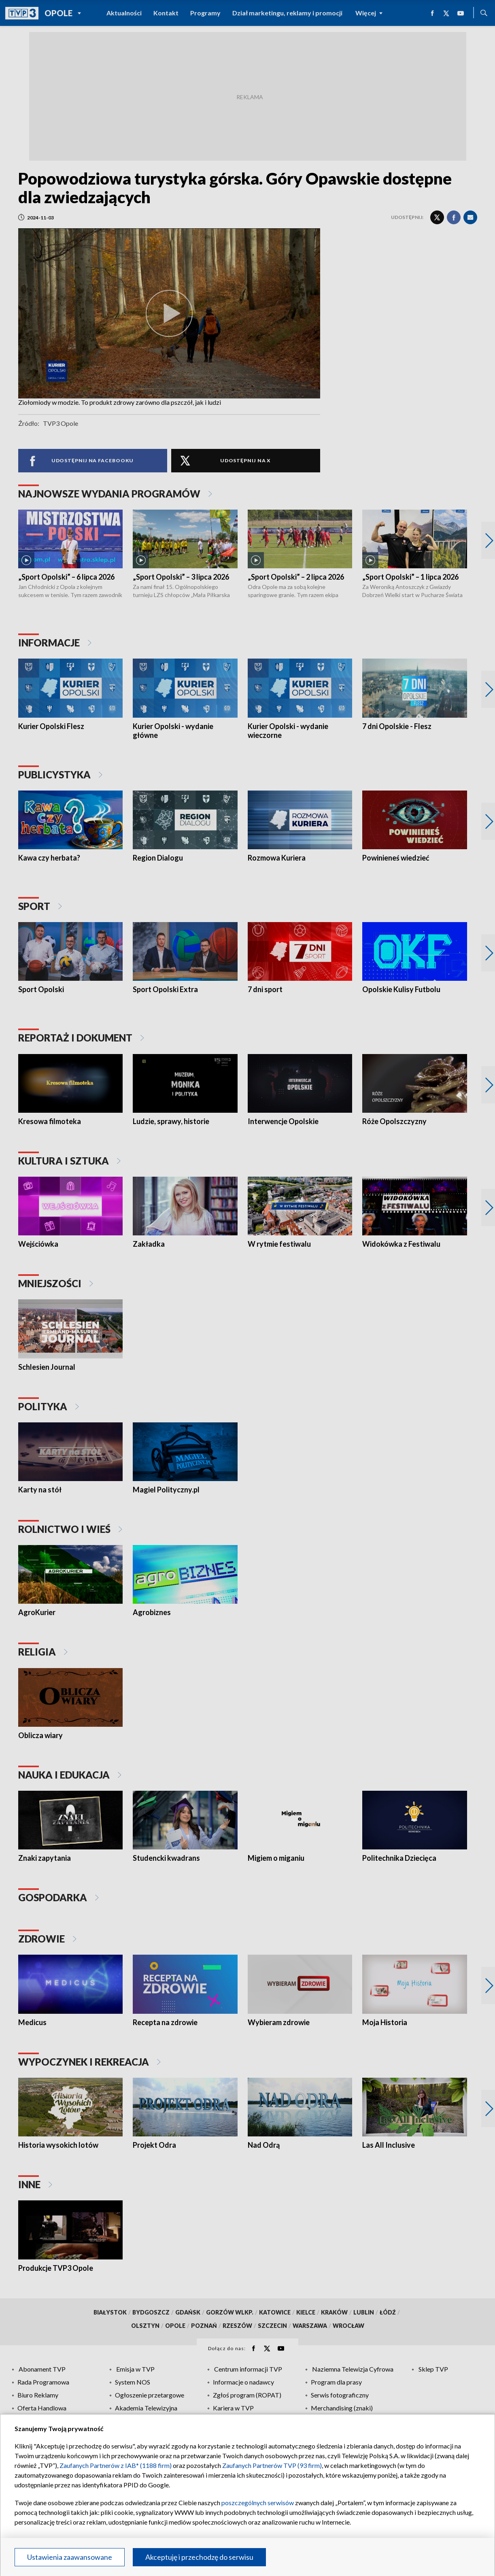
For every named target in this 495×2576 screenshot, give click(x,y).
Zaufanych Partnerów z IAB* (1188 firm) (115, 2465)
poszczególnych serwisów (257, 2502)
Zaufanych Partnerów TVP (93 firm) (272, 2465)
